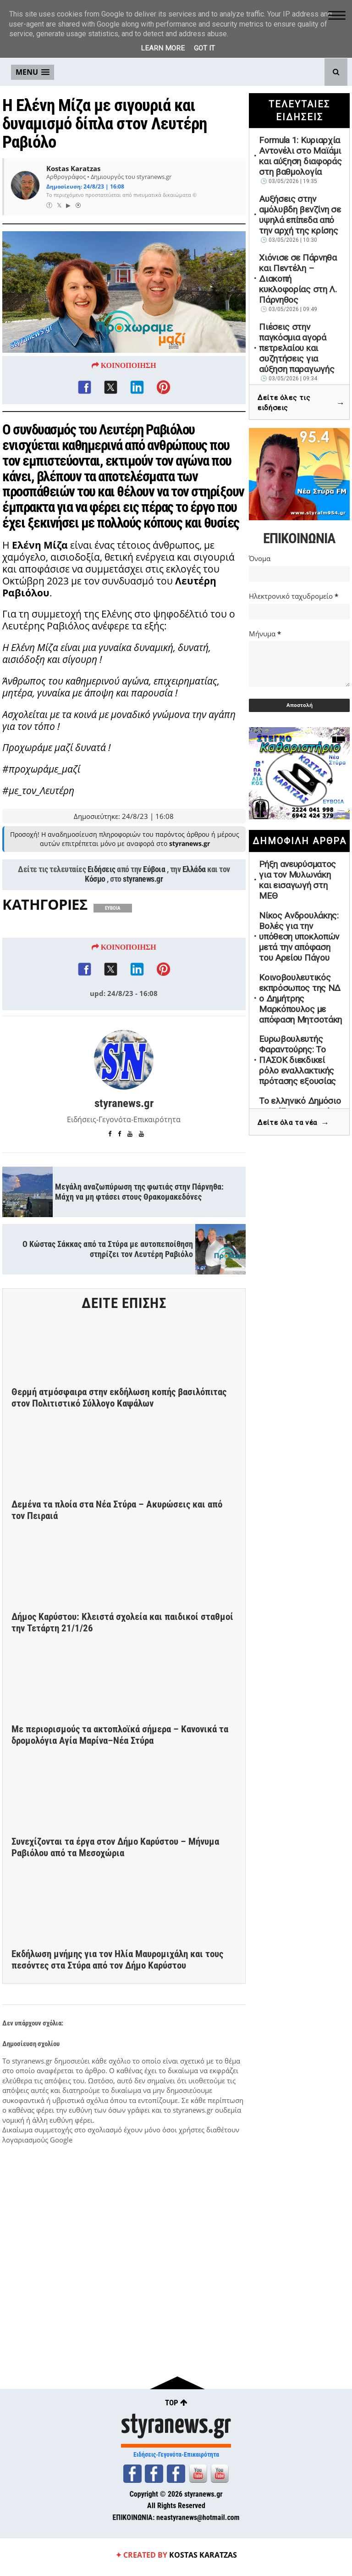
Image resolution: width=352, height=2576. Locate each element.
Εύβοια (154, 917)
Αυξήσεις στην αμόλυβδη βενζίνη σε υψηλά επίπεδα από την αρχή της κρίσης (300, 215)
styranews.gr (143, 926)
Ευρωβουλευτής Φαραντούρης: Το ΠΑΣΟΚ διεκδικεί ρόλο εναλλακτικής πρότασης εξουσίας (297, 1060)
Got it (204, 48)
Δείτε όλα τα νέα (293, 1123)
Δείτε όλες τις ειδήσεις (301, 403)
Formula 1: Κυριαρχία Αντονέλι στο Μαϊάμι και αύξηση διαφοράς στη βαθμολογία (300, 156)
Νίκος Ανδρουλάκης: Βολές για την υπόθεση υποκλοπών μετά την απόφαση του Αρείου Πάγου (299, 936)
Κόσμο (95, 926)
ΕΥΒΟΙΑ (113, 956)
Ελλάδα (194, 917)
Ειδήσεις (102, 917)
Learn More (163, 48)
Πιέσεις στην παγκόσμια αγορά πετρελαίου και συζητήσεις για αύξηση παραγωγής (296, 348)
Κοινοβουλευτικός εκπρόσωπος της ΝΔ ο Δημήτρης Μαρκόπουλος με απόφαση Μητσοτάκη (300, 998)
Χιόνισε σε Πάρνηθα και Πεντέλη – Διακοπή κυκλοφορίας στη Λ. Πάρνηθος (298, 278)
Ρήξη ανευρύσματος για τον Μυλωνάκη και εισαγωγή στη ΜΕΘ (297, 880)
